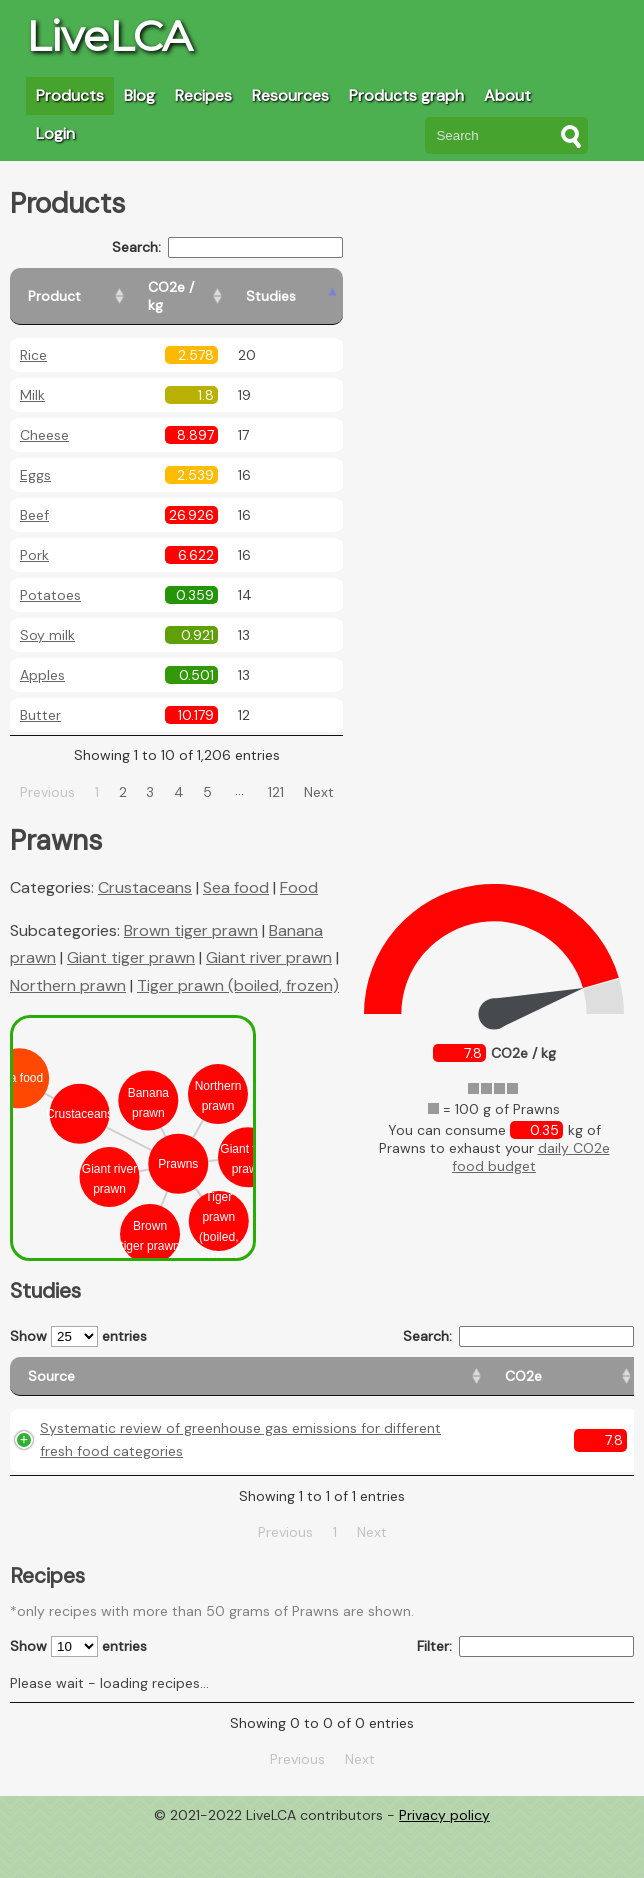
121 (300, 774)
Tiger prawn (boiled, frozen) (238, 967)
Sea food (236, 869)
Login (55, 133)
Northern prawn (68, 967)
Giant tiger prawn (131, 939)
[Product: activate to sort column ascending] (100, 287)
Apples (42, 657)
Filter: (525, 1694)
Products (70, 95)
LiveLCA (109, 36)
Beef (34, 497)
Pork (34, 537)
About (507, 95)
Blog (139, 95)
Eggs (35, 457)
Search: (274, 247)
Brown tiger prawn (191, 912)
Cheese (44, 417)
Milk (32, 377)
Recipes (203, 95)
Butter (40, 697)
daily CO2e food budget (531, 1139)
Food (299, 869)
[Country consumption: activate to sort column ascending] (484, 1367)
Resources (290, 95)
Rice (33, 337)
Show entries (78, 1318)
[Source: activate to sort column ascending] (126, 1367)
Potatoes (50, 577)
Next (342, 774)
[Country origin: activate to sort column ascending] (365, 1367)
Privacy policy (444, 1863)
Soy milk (47, 617)
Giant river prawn (269, 939)
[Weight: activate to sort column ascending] (595, 1367)
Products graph (406, 95)
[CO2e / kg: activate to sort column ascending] (247, 287)
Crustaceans (145, 869)
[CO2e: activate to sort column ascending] (278, 1367)
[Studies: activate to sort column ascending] (346, 287)
